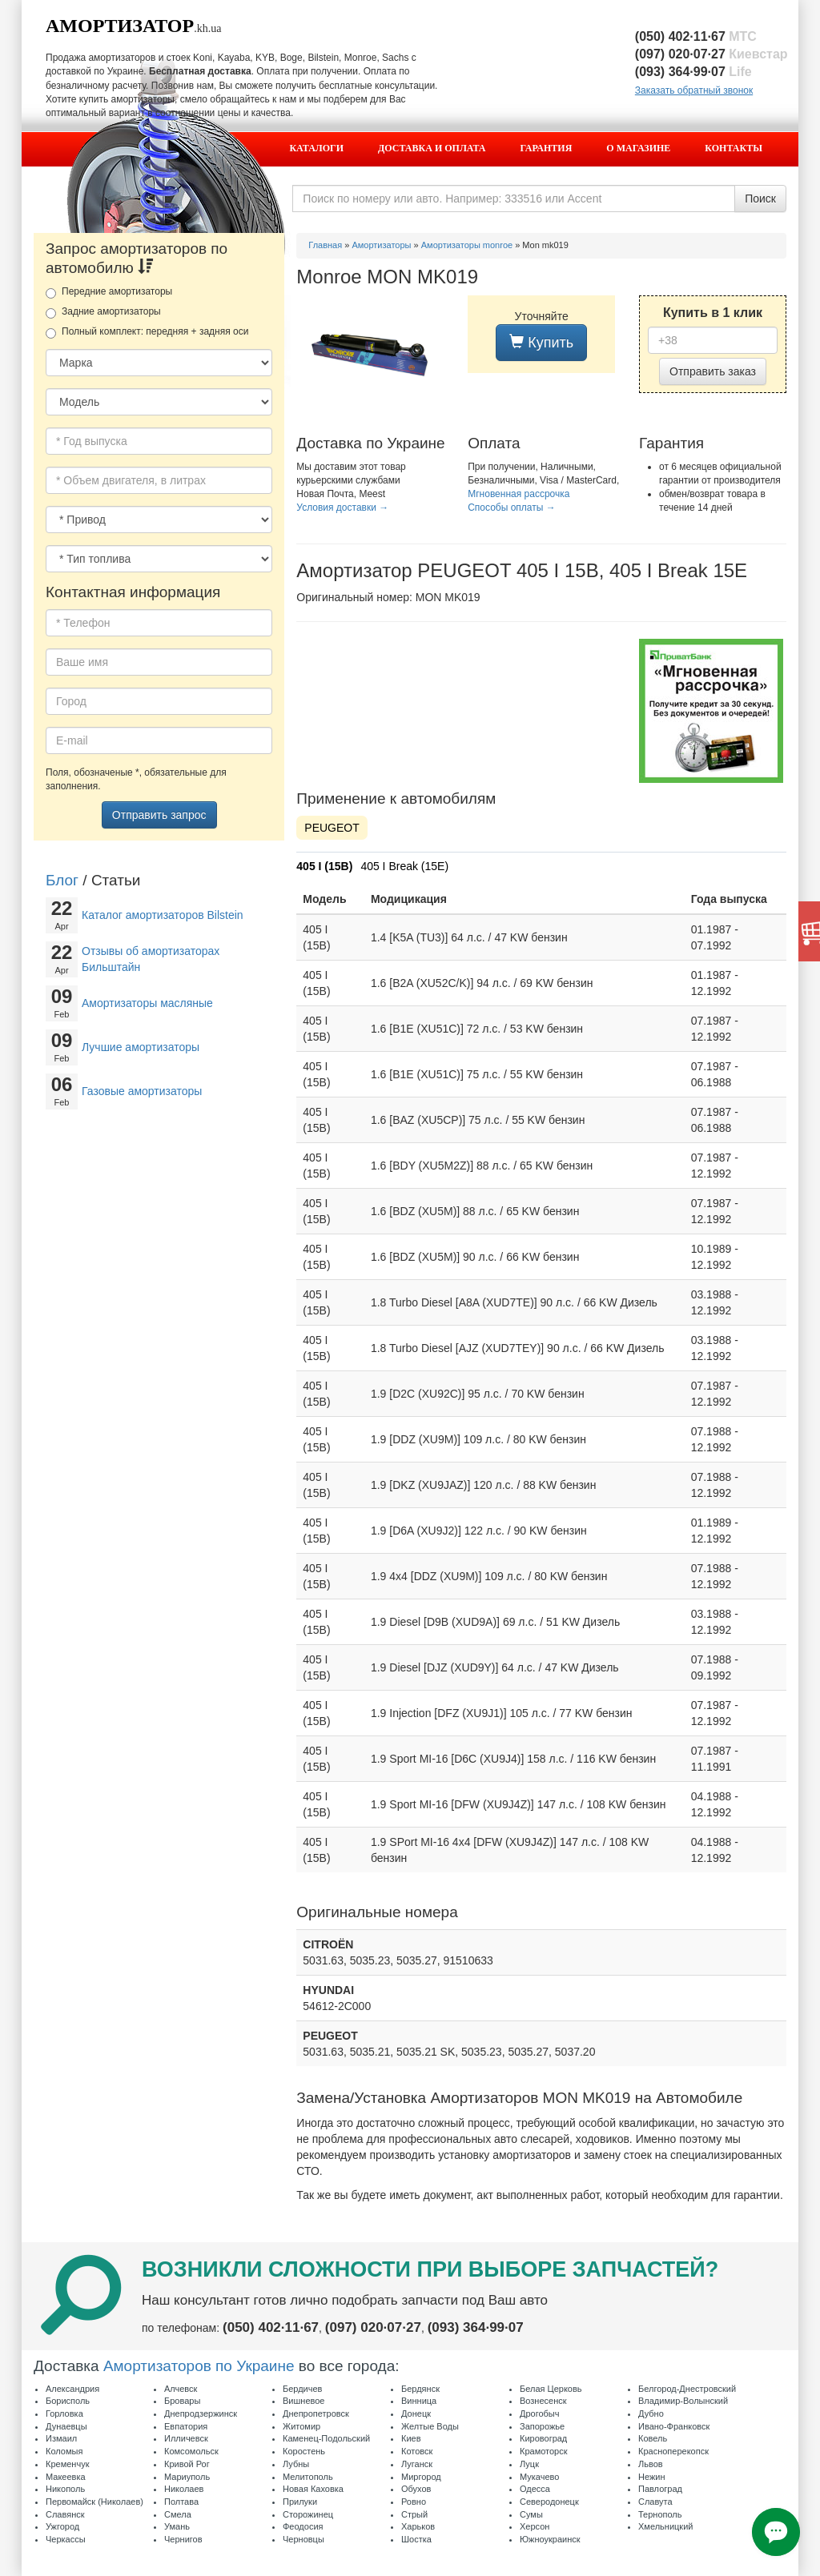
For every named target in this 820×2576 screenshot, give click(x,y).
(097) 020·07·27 (711, 54)
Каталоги (316, 148)
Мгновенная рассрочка (518, 494)
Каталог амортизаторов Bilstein (162, 915)
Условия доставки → (342, 507)
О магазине (638, 148)
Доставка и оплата (431, 148)
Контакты (733, 148)
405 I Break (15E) (404, 866)
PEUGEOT (331, 827)
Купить (541, 342)
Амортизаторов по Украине (199, 2365)
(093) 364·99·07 (693, 71)
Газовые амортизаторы (142, 1091)
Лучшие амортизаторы (140, 1047)
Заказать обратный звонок (694, 90)
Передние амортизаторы (109, 292)
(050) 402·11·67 (696, 36)
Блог (62, 880)
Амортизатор (120, 25)
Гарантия (547, 148)
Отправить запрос (159, 815)
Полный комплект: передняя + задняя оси (147, 332)
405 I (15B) (324, 866)
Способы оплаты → (512, 507)
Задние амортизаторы (103, 312)
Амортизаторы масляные (147, 1003)
